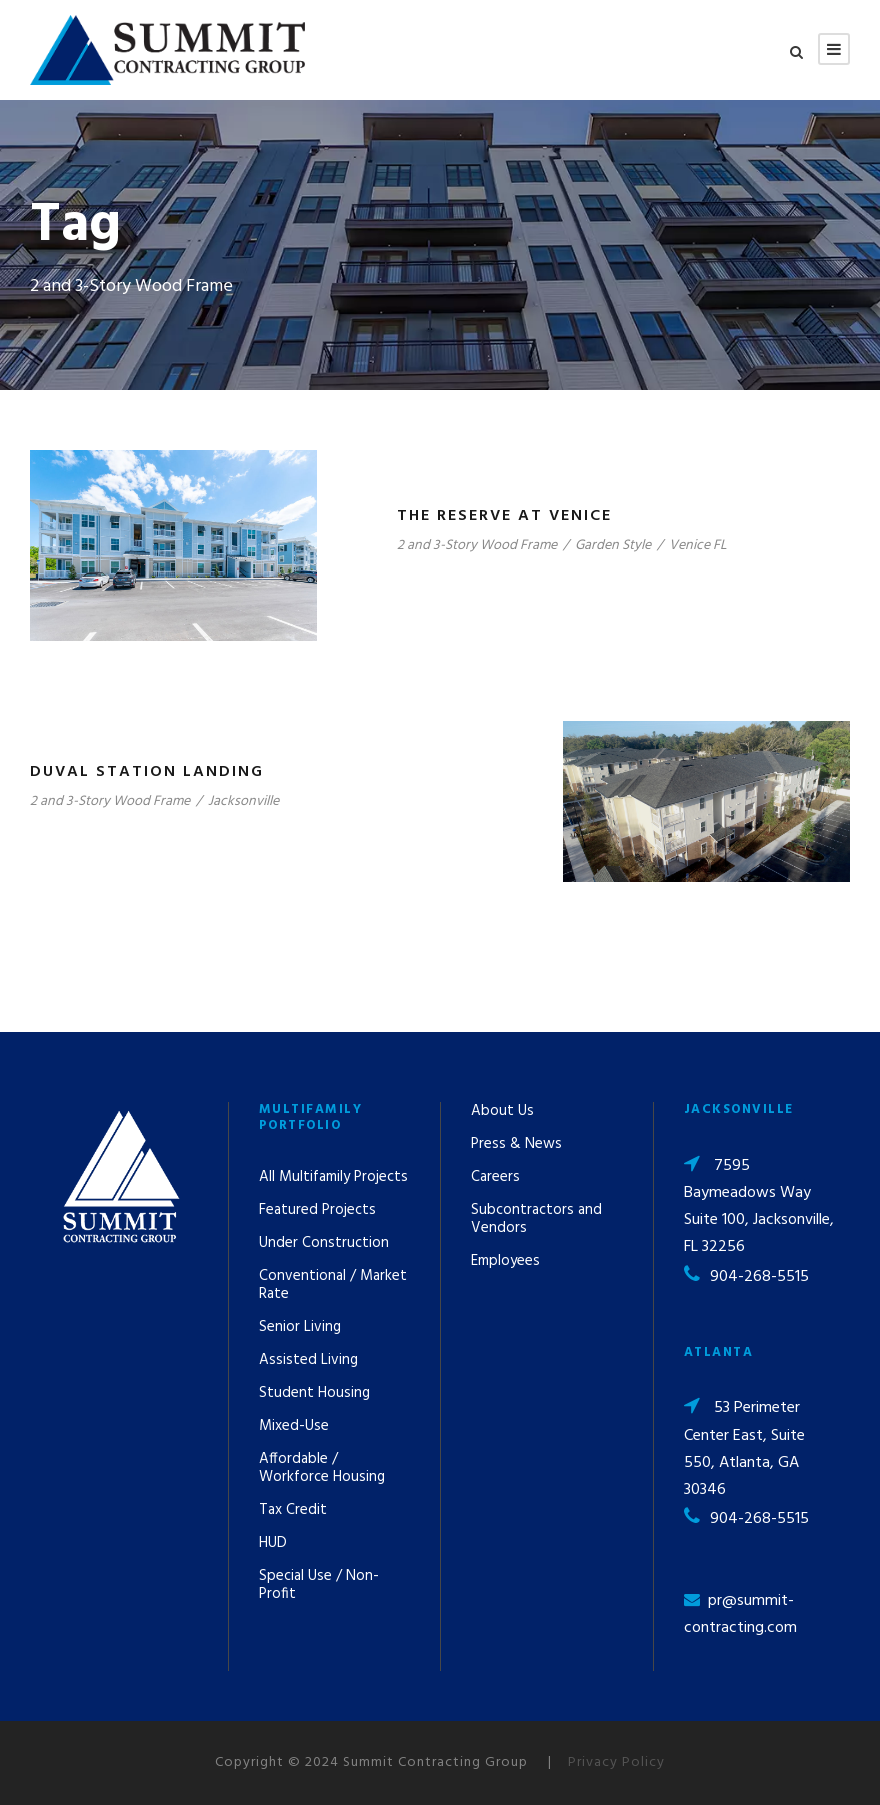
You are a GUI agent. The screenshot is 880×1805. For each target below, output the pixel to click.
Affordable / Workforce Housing (322, 1468)
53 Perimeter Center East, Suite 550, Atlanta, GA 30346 (744, 1449)
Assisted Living (308, 1360)
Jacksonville (243, 801)
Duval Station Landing (147, 772)
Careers (495, 1177)
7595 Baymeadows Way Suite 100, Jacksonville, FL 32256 (759, 1207)
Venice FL (698, 545)
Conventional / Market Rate (333, 1285)
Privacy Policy (616, 1762)
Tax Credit (293, 1510)
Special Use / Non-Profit (319, 1585)
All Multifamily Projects (333, 1177)
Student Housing (314, 1393)
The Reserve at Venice (504, 516)
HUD (273, 1543)
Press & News (516, 1144)
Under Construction (324, 1243)
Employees (505, 1261)
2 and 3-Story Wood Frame (477, 545)
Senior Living (300, 1327)
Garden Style (613, 545)
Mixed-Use (294, 1426)
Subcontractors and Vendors (536, 1219)
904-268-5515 (759, 1277)
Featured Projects (317, 1210)
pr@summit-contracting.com (740, 1614)
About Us (502, 1111)
